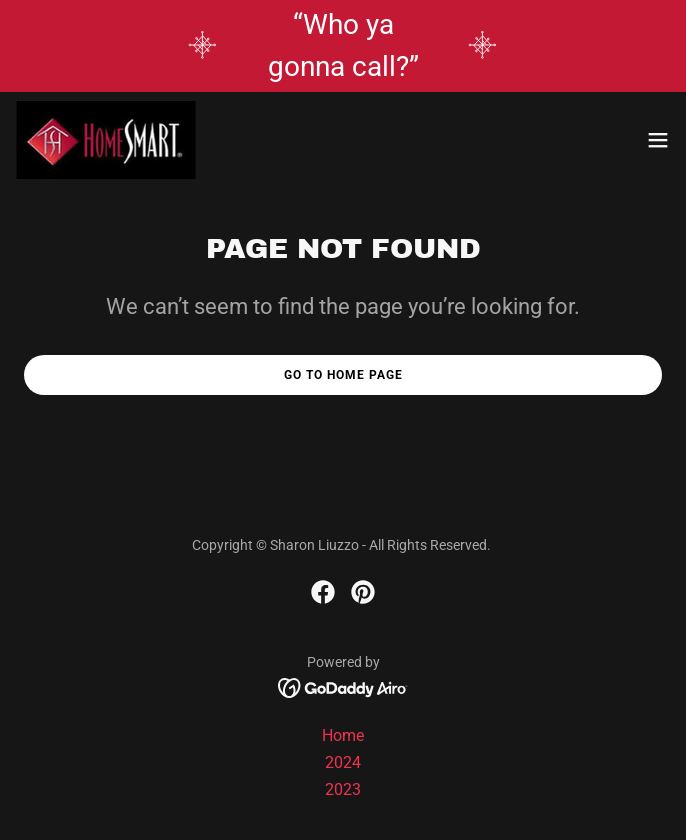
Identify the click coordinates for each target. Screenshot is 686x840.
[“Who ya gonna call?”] (343, 46)
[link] (106, 140)
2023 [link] (343, 789)
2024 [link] (343, 762)
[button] (658, 140)
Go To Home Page (343, 375)
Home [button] (343, 735)
